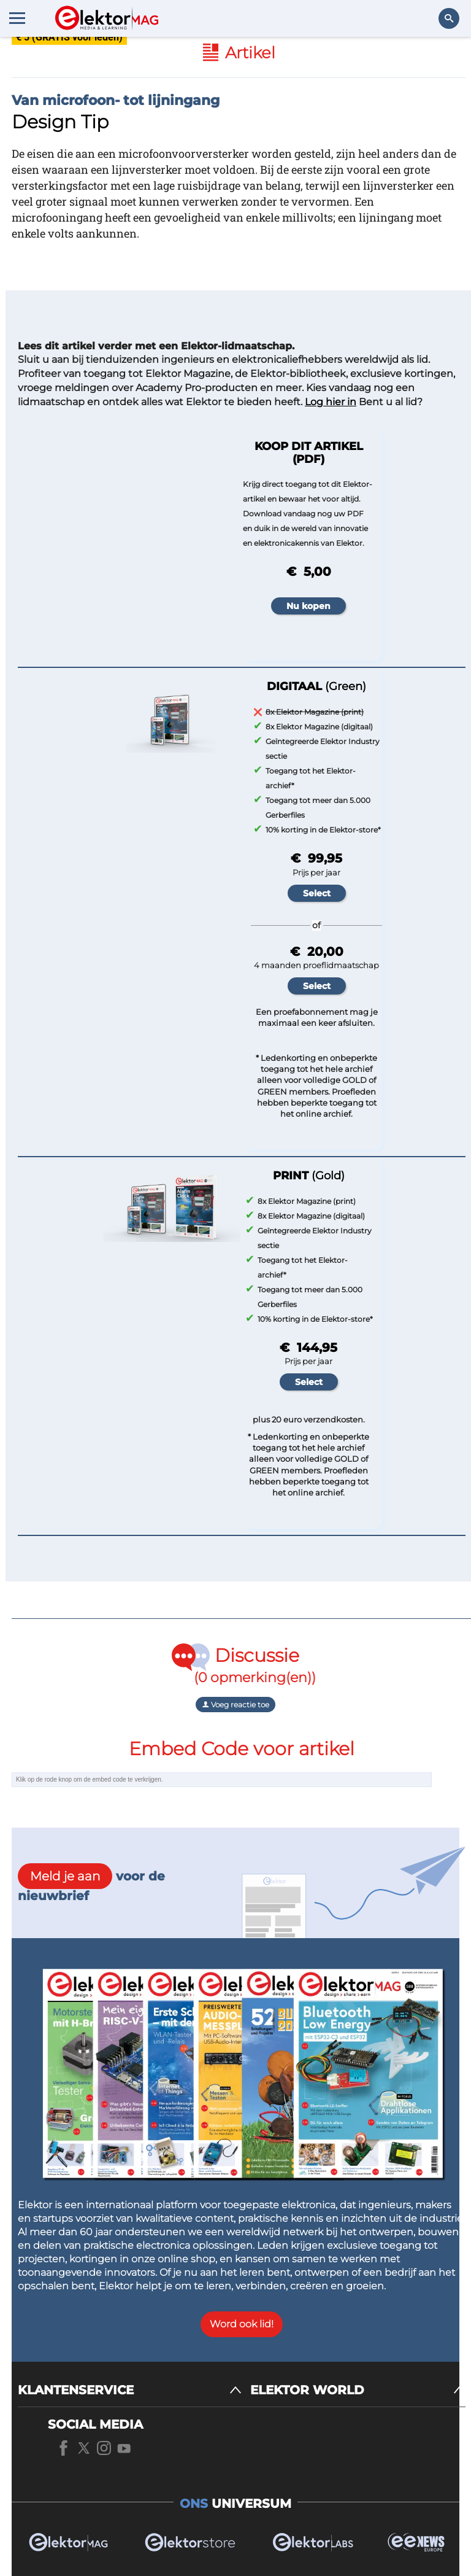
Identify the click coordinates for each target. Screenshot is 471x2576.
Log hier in (330, 402)
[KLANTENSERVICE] (130, 2390)
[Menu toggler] (17, 18)
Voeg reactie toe (235, 1704)
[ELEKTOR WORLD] (357, 2390)
